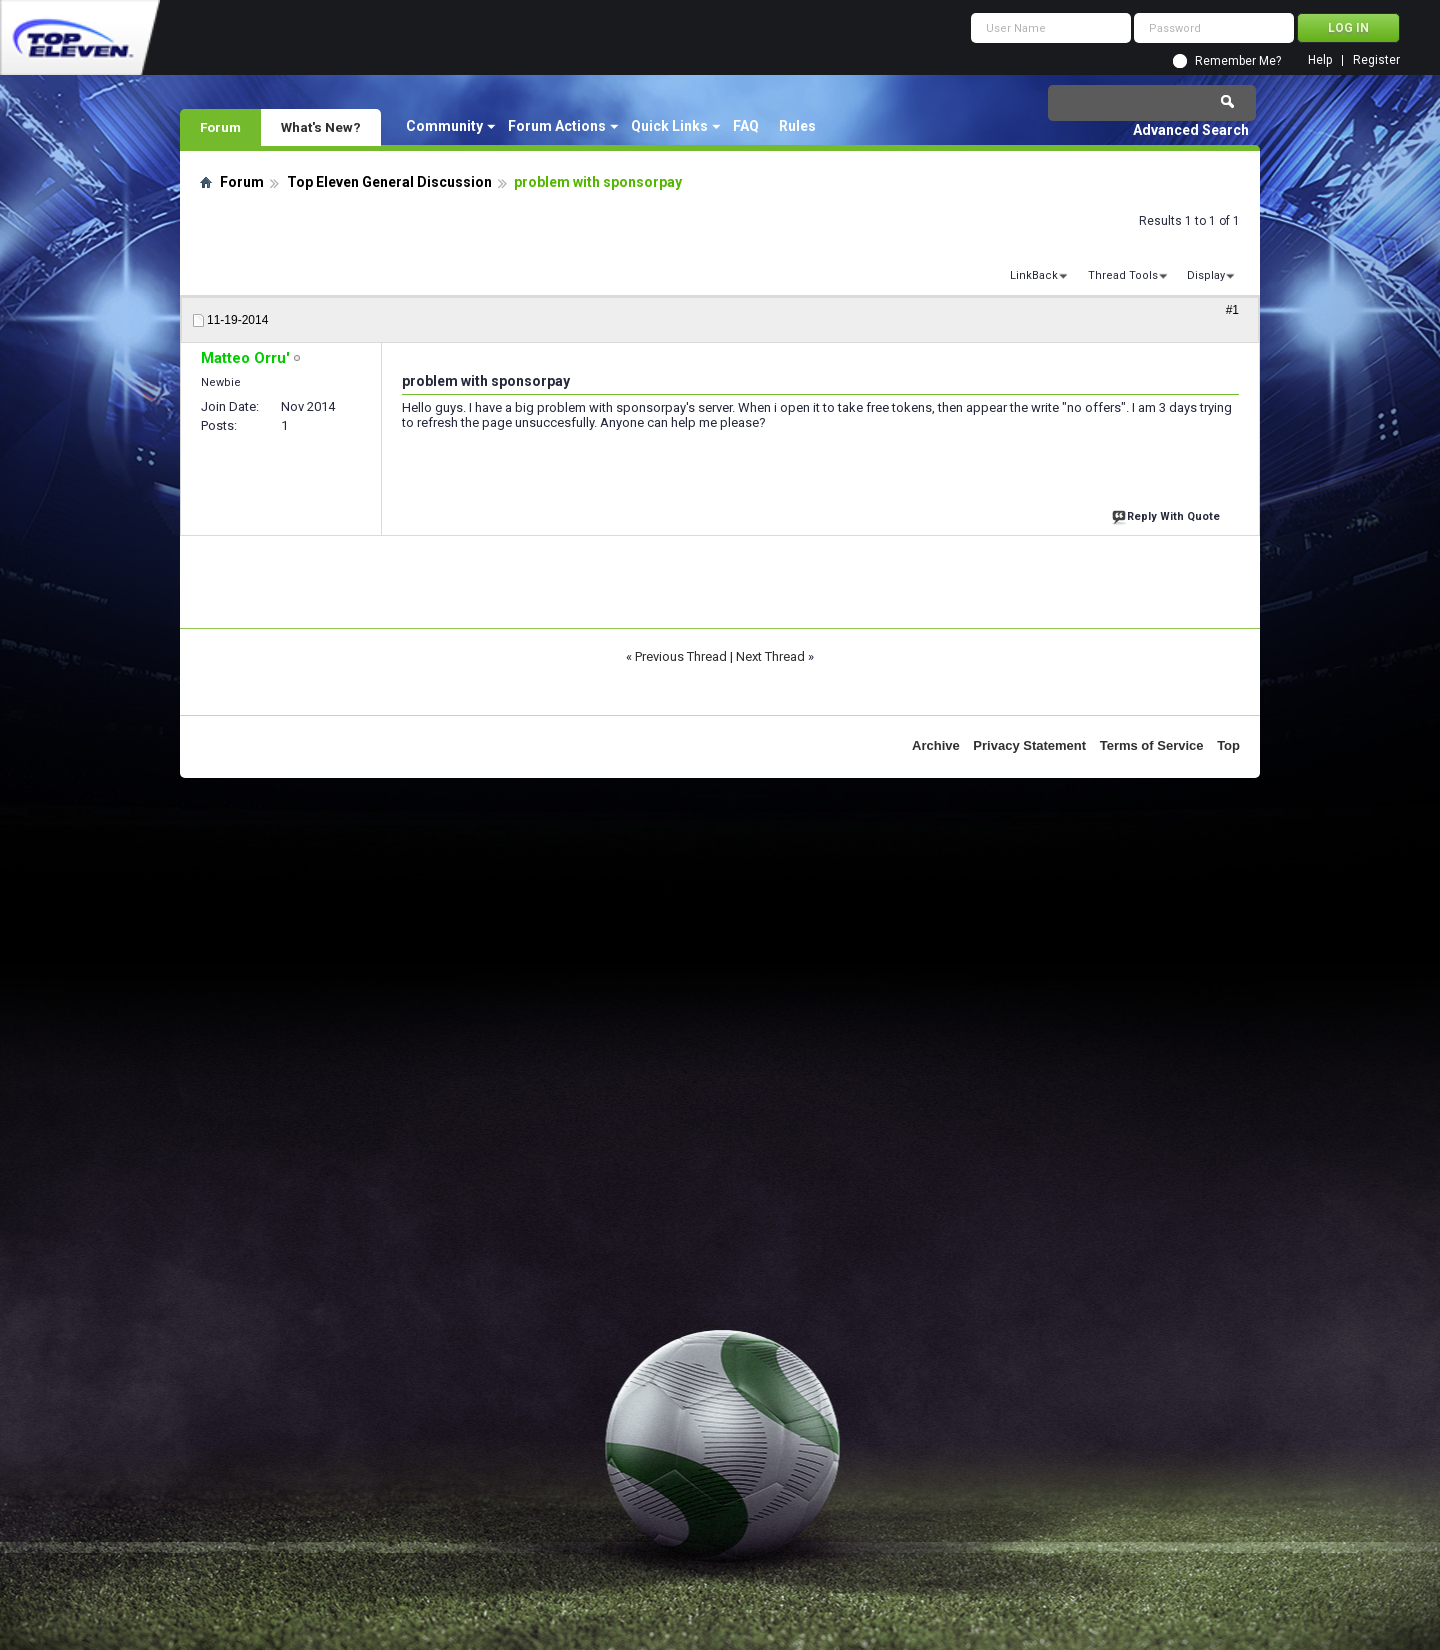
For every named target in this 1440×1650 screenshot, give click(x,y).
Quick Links (669, 126)
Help (1320, 60)
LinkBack (1034, 275)
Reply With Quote (1168, 514)
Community (444, 126)
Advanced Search (1191, 130)
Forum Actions (557, 126)
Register (1376, 60)
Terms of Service (1152, 745)
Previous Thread (681, 656)
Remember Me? (1238, 61)
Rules (797, 126)
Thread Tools (1123, 275)
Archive (936, 745)
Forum (220, 127)
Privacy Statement (1029, 745)
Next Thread (770, 656)
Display (1206, 275)
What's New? (321, 127)
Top (1228, 745)
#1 (1232, 310)
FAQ (746, 126)
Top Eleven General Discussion (389, 182)
